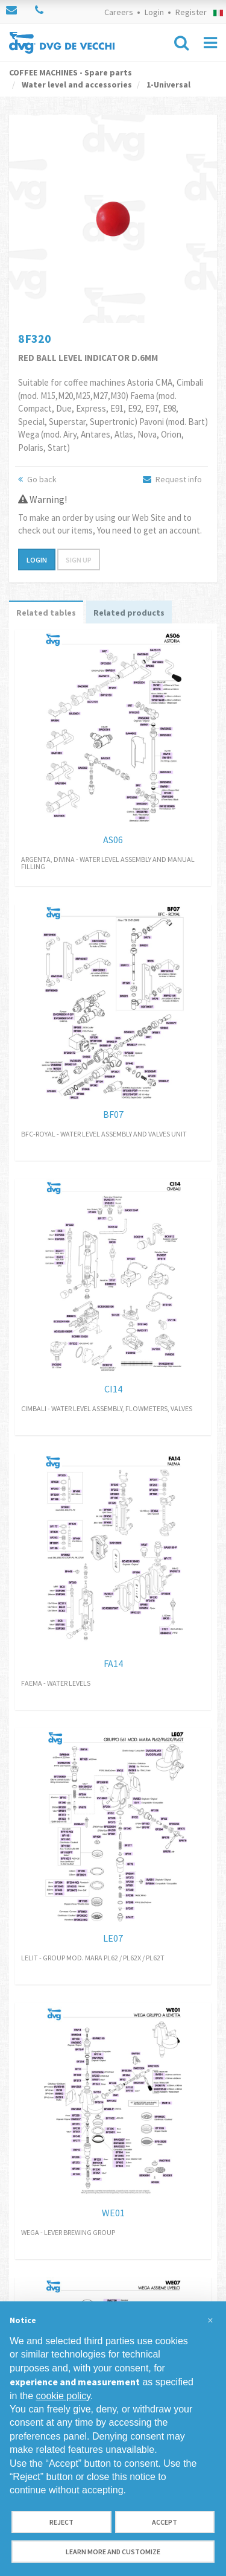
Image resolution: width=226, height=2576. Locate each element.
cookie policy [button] (63, 2396)
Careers (118, 12)
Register (191, 12)
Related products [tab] (129, 612)
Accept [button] (164, 2522)
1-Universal (167, 84)
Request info (172, 479)
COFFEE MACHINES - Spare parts (70, 72)
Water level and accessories (76, 84)
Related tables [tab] (46, 612)
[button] (210, 2320)
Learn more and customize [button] (113, 2551)
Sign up (79, 559)
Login (154, 12)
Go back (37, 479)
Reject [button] (61, 2522)
